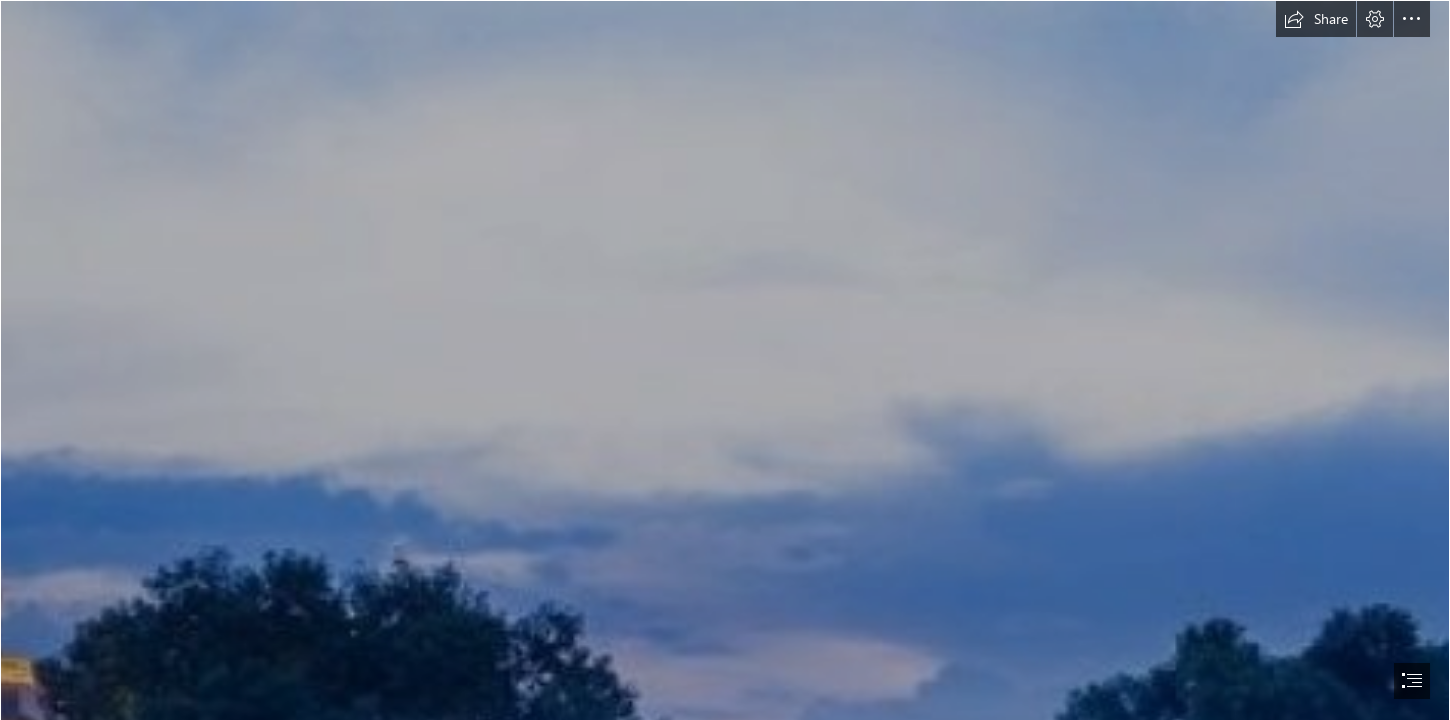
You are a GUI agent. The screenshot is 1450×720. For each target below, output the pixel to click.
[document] (725, 360)
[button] (1316, 19)
